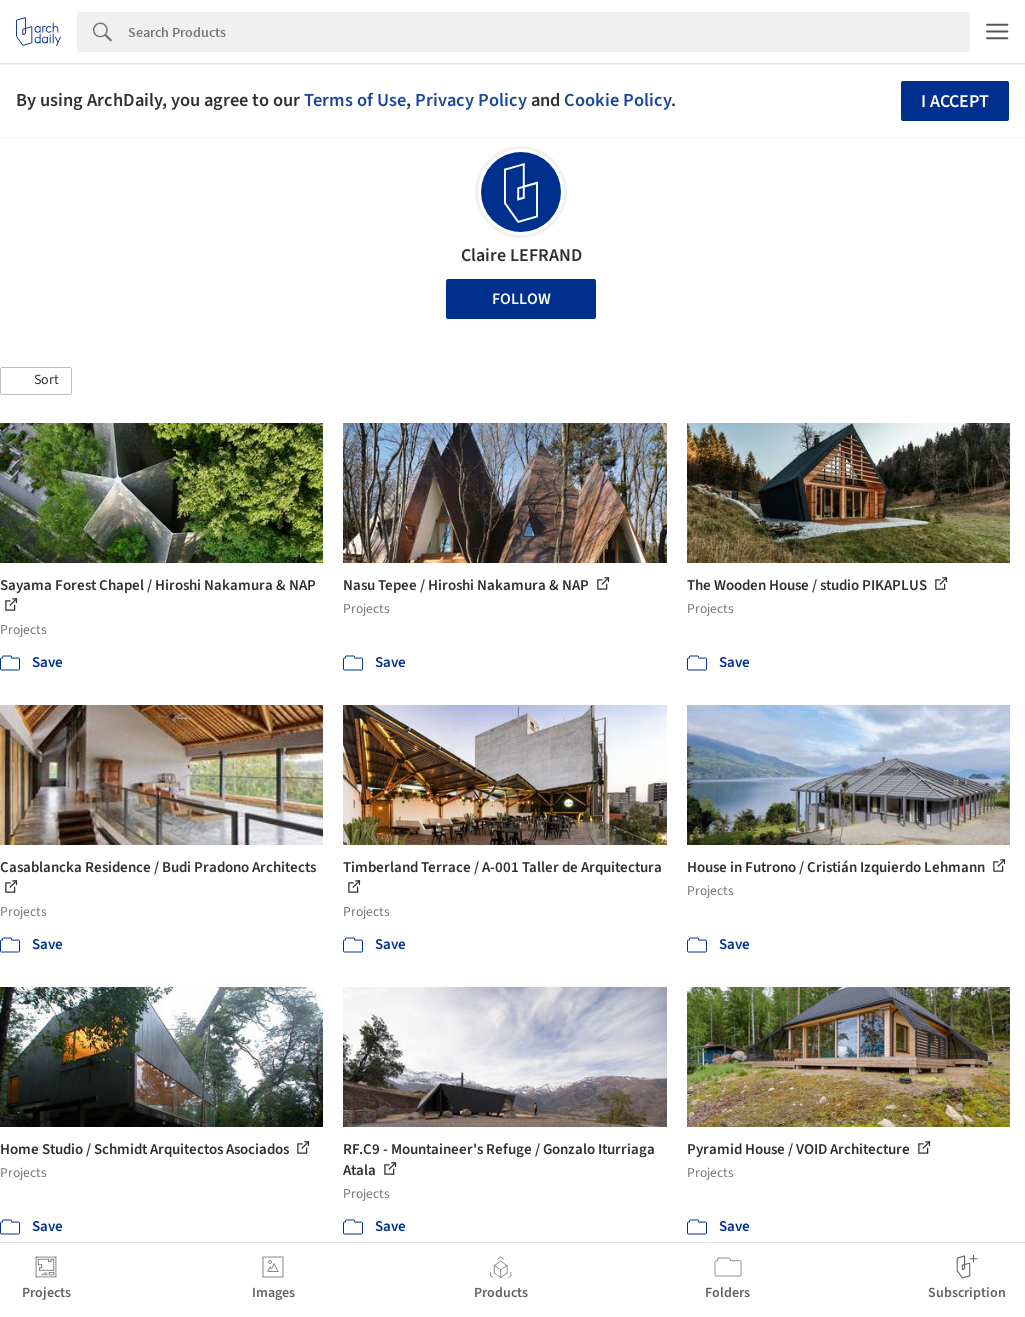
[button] (36, 381)
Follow (521, 299)
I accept (955, 101)
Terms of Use (355, 100)
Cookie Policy (617, 100)
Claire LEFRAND (521, 255)
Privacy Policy (471, 100)
